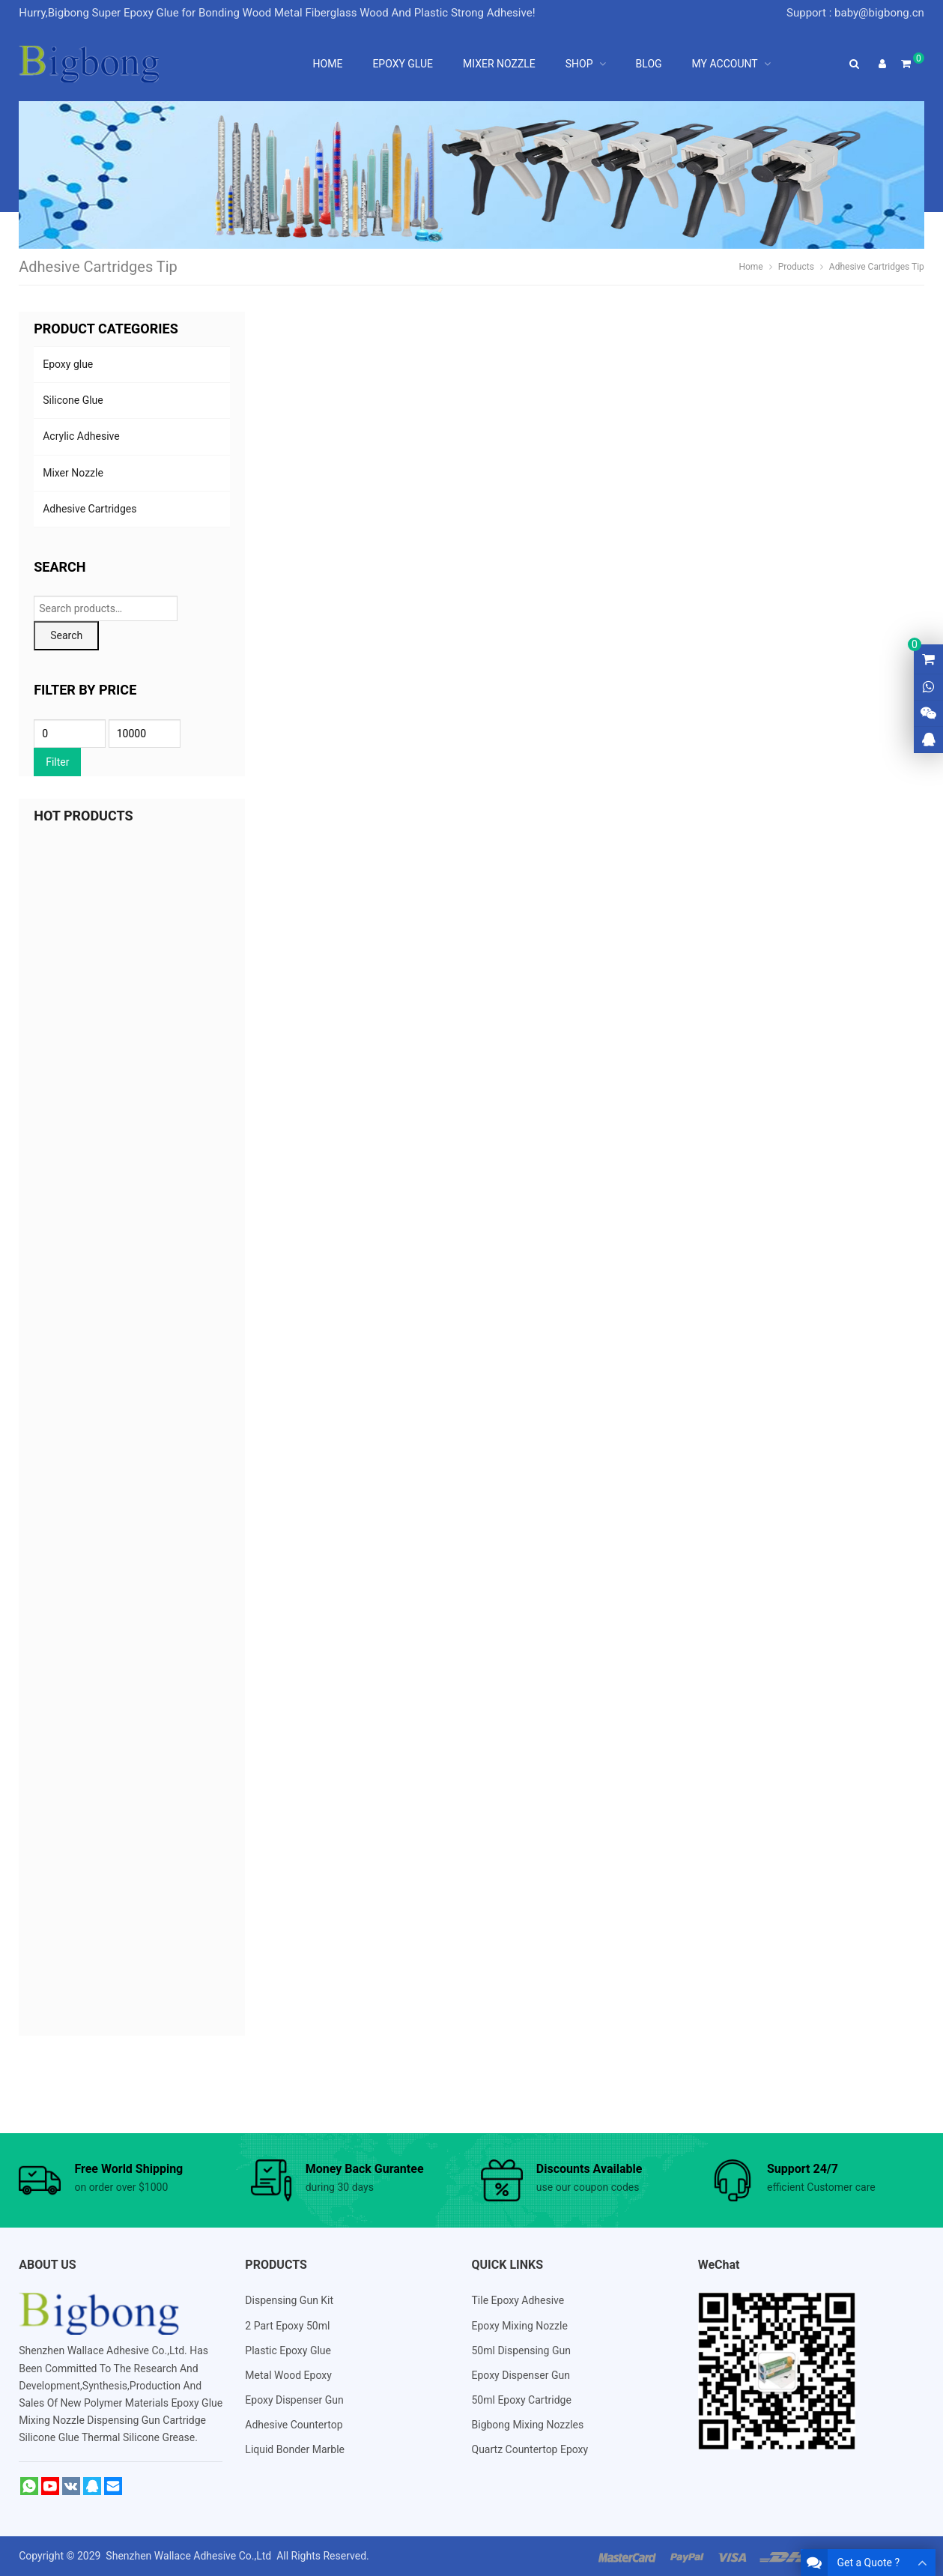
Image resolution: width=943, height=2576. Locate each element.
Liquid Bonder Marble (295, 2449)
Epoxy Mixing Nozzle (520, 2326)
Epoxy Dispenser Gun (294, 2400)
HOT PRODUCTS (83, 815)
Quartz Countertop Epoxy (530, 2449)
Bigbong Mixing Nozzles (528, 2425)
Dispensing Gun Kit (289, 2300)
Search (66, 635)
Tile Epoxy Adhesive (518, 2300)
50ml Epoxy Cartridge (521, 2400)
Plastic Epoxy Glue (288, 2350)
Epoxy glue (68, 364)
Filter (57, 762)
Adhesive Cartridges (89, 509)
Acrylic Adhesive (81, 436)
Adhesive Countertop (293, 2425)
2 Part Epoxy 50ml (287, 2326)
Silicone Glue (73, 400)
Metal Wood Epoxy (288, 2375)
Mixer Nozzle (73, 473)
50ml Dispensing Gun (521, 2350)
